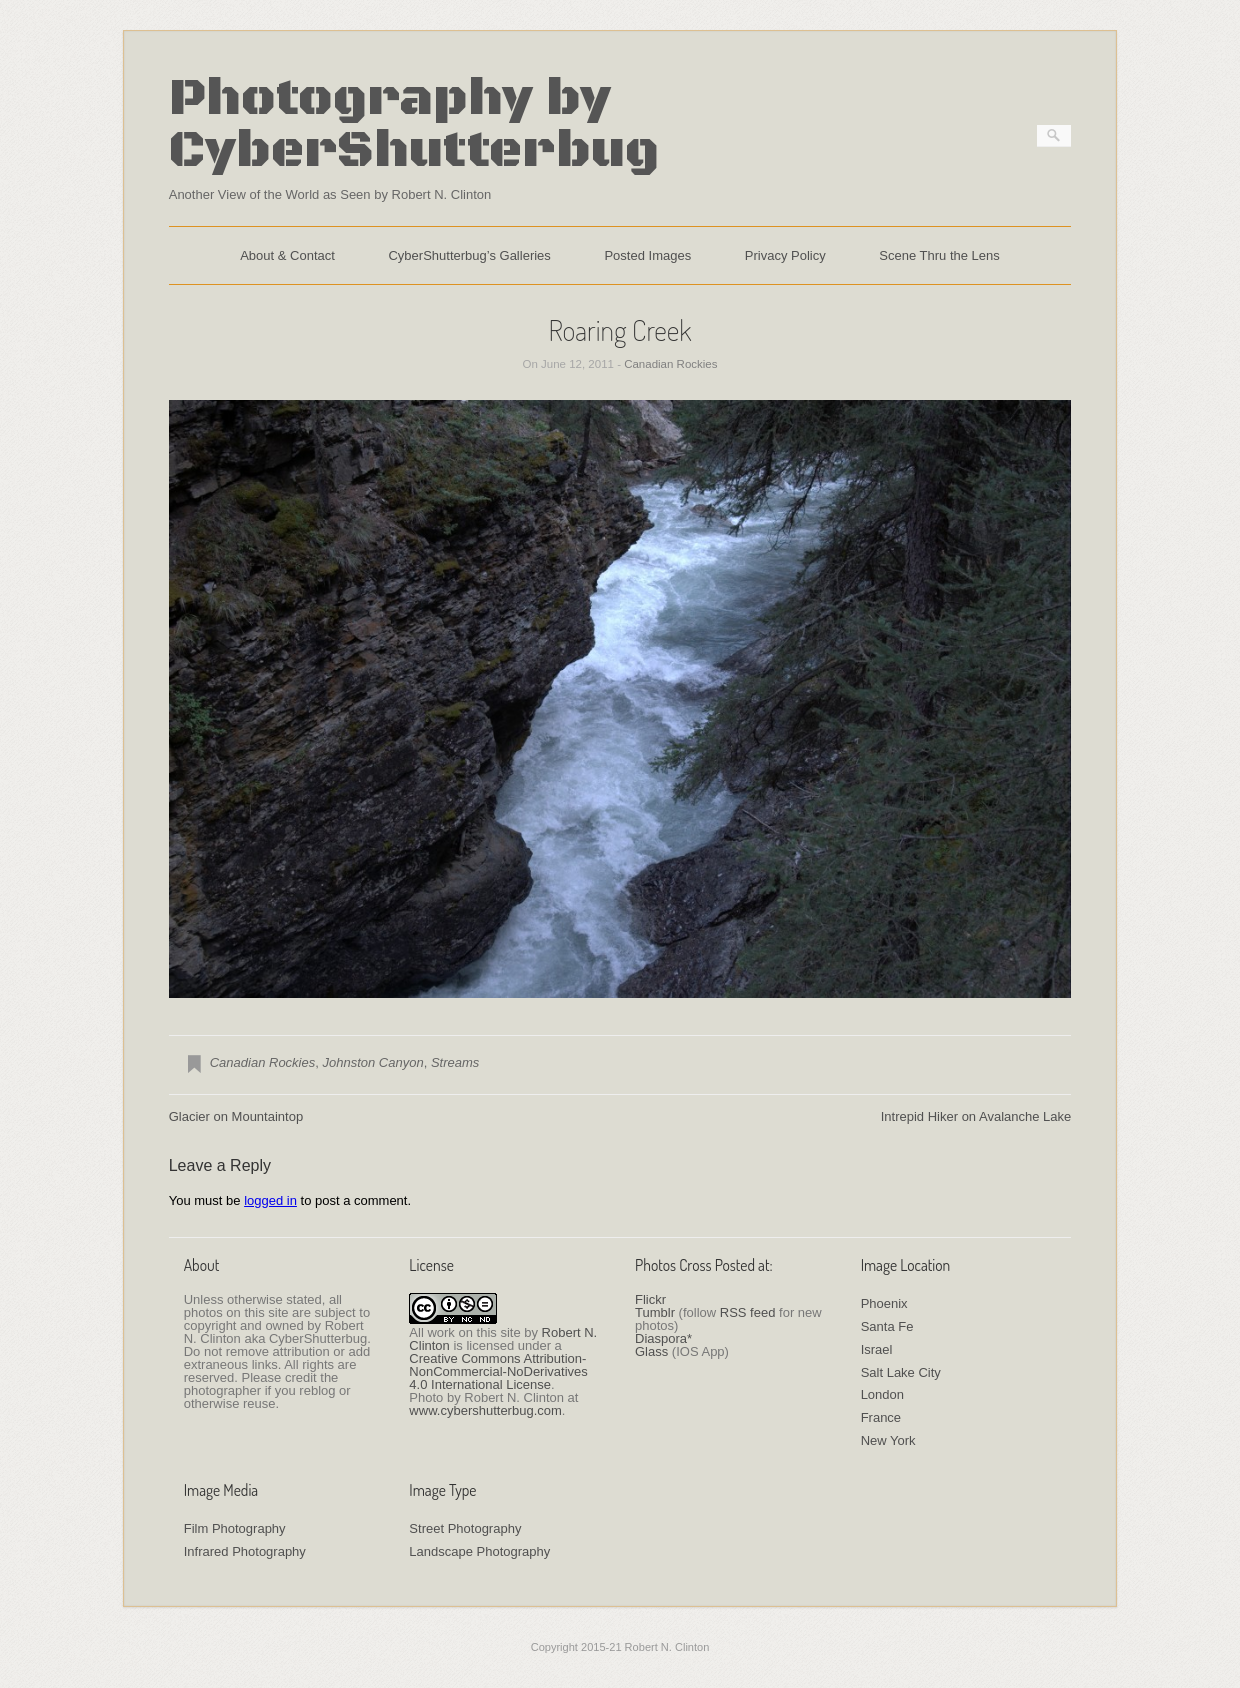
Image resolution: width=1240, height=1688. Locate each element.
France (881, 1417)
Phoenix (884, 1303)
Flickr (650, 1299)
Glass (651, 1351)
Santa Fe (887, 1326)
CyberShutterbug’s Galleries (469, 255)
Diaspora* (663, 1338)
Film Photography (235, 1528)
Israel (877, 1349)
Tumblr (655, 1312)
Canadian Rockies (670, 364)
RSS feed (748, 1312)
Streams (455, 1062)
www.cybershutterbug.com (485, 1410)
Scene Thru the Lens (939, 255)
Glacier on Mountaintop (236, 1116)
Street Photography (465, 1528)
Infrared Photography (245, 1551)
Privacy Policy (785, 255)
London (882, 1394)
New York (888, 1440)
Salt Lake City (901, 1372)
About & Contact (287, 255)
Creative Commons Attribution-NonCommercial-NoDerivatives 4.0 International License (498, 1371)
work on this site (473, 1332)
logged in (270, 1200)
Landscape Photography (479, 1551)
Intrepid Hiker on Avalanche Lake (976, 1116)
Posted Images (647, 255)
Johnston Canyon (372, 1062)
